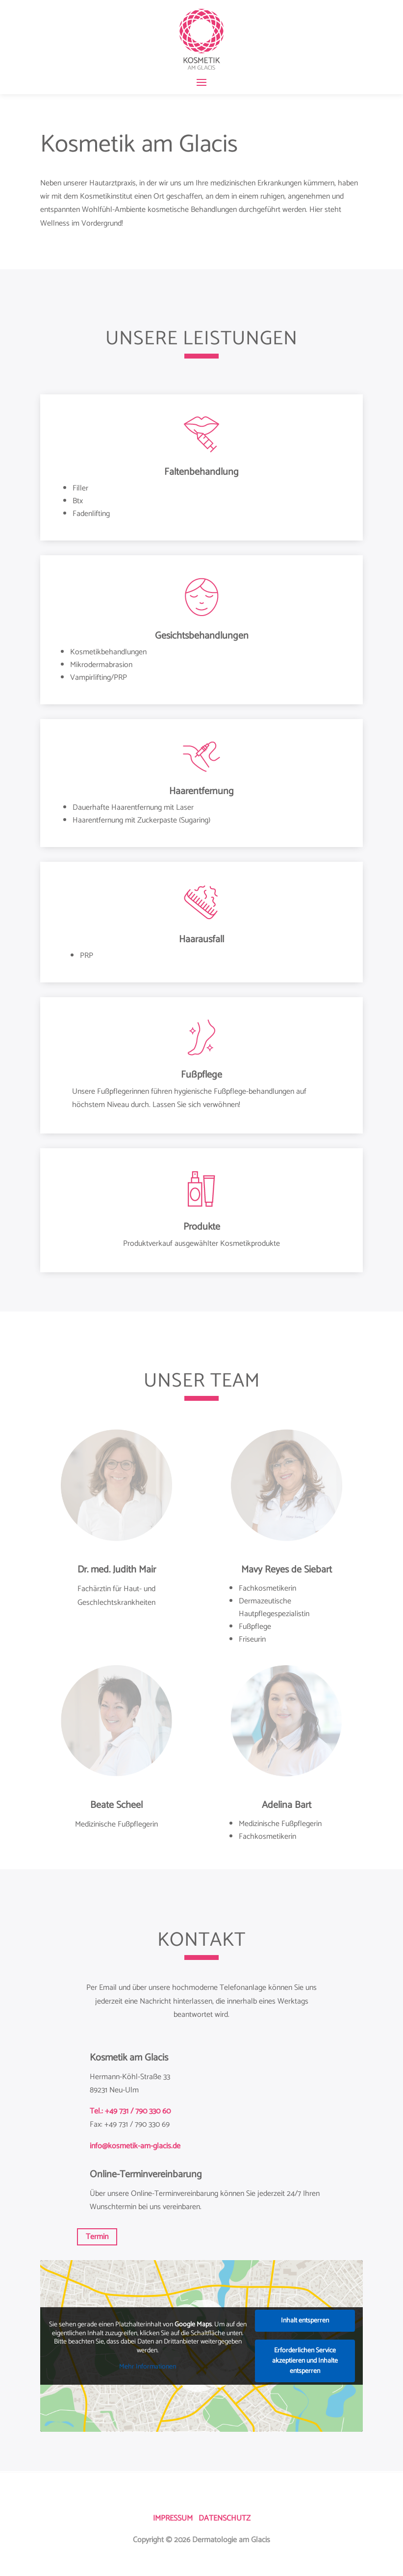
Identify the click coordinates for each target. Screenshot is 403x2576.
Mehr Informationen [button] (147, 2367)
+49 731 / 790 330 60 (138, 2111)
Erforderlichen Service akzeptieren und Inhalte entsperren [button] (305, 2361)
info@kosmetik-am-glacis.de (135, 2146)
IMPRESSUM (173, 2518)
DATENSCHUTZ (225, 2518)
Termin (97, 2236)
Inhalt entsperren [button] (305, 2320)
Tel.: (97, 2111)
